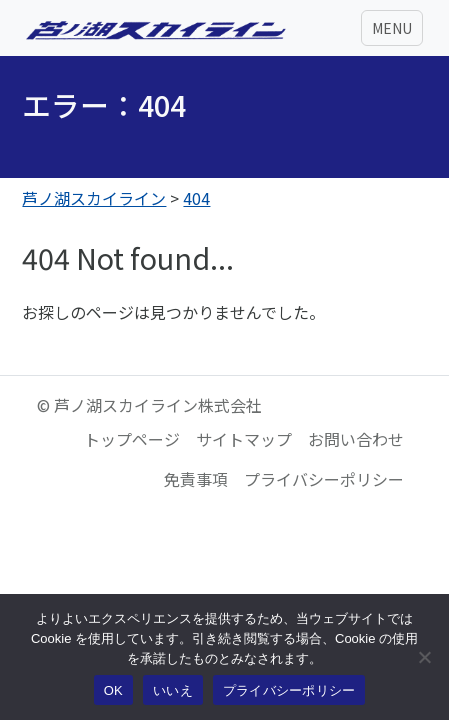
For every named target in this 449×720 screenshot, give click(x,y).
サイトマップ (244, 439)
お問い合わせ (356, 439)
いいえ (173, 690)
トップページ (132, 439)
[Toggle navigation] (392, 28)
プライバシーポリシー (324, 479)
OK (113, 690)
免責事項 (196, 479)
